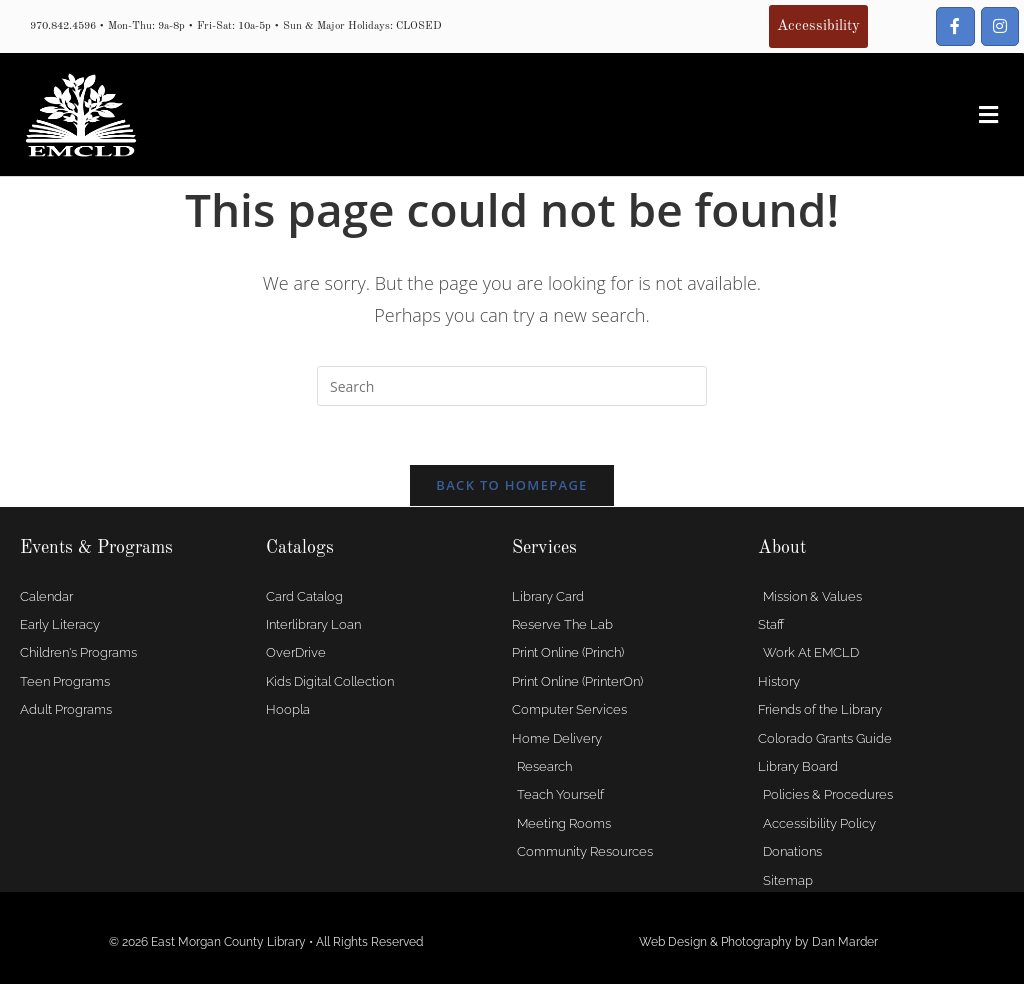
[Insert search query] (512, 386)
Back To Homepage (511, 487)
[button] (988, 115)
